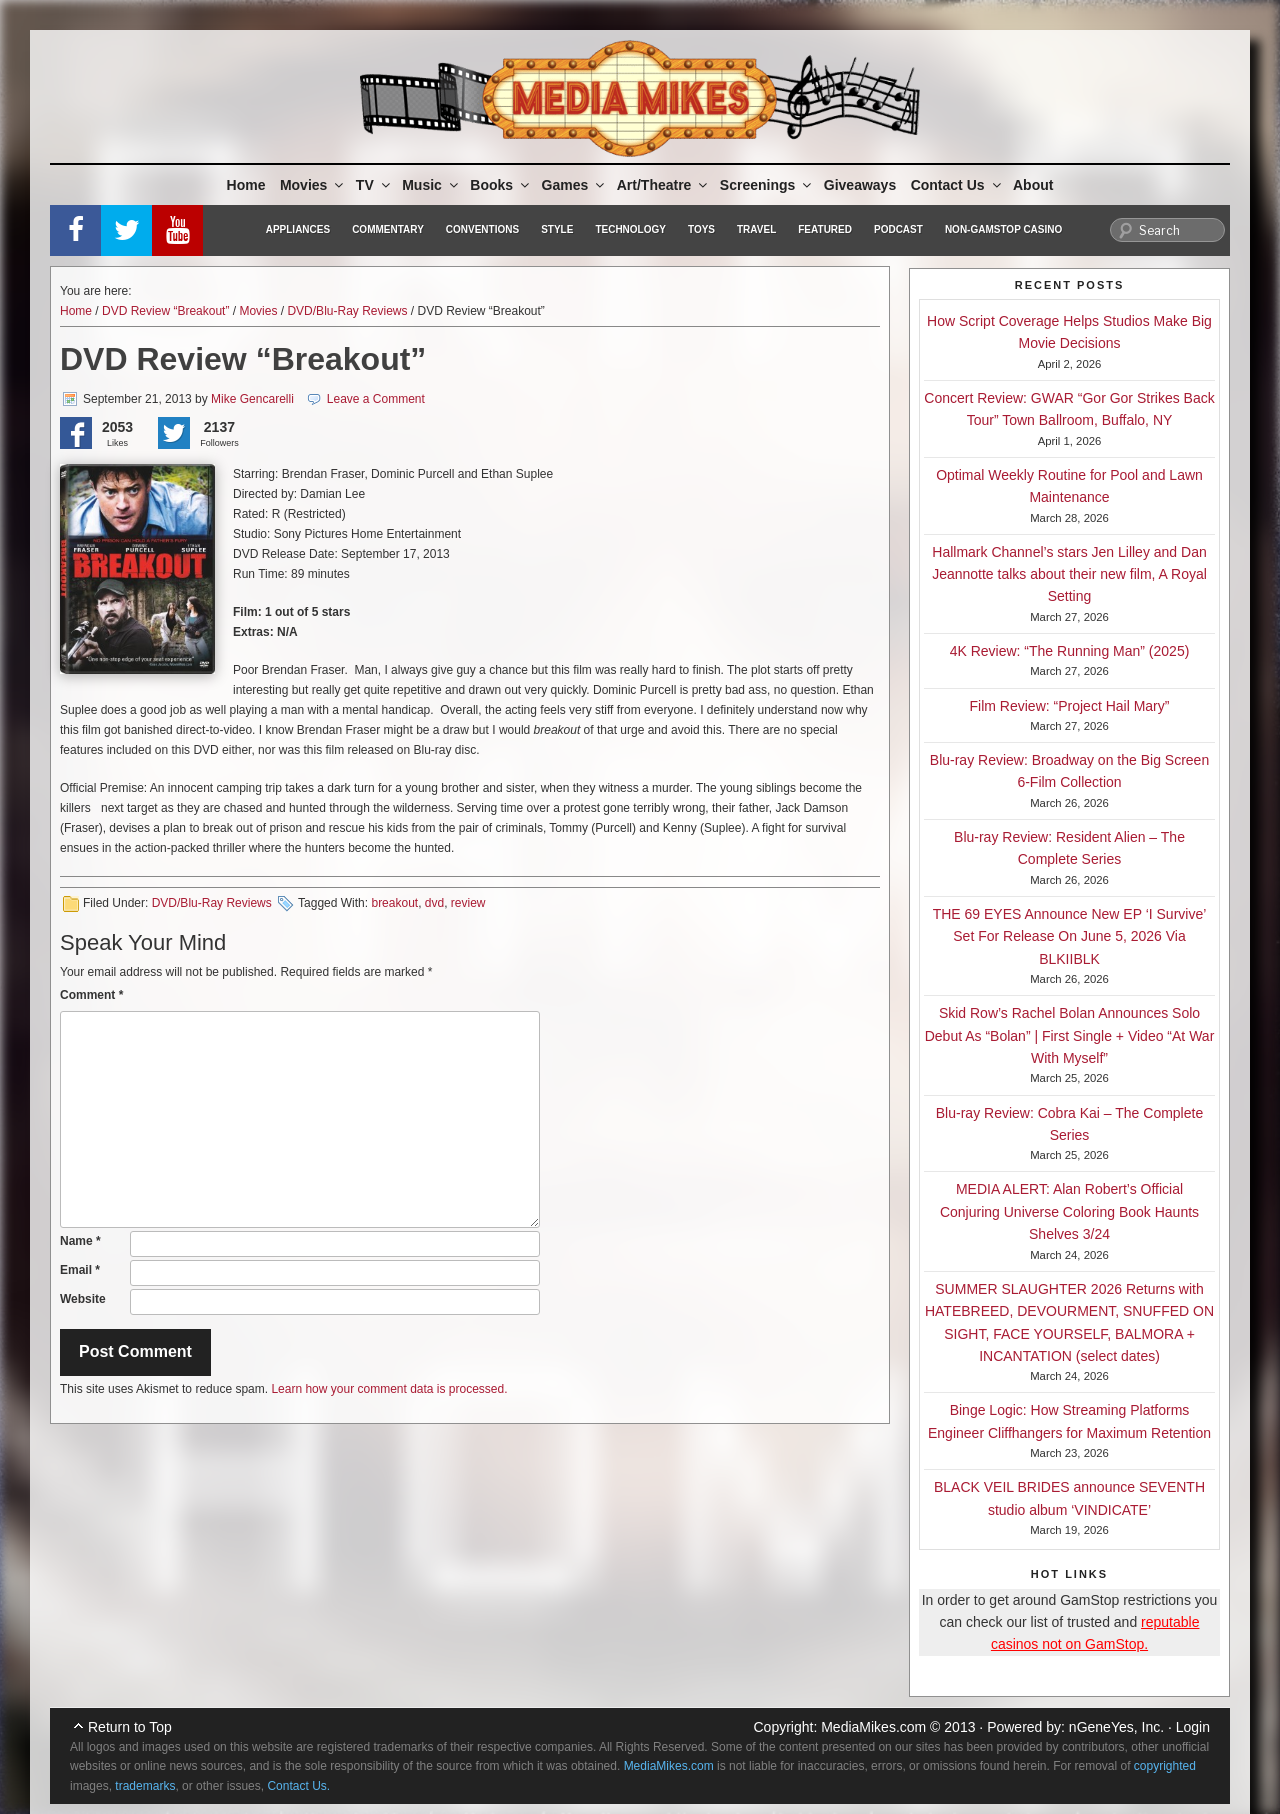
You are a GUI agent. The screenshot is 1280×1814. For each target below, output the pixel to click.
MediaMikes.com (873, 1727)
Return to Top (130, 1727)
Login (1193, 1727)
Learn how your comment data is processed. (389, 1389)
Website (83, 1299)
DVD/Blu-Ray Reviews (347, 311)
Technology (630, 229)
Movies (313, 185)
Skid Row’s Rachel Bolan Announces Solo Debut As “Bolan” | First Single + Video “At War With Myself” (1070, 1035)
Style (557, 229)
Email (80, 1270)
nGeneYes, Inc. (1116, 1727)
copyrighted (1165, 1766)
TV (374, 185)
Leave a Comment (376, 399)
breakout (394, 903)
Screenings (767, 185)
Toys (701, 229)
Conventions (482, 229)
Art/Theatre (664, 185)
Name (80, 1241)
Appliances (298, 229)
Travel (756, 229)
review (468, 903)
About (1033, 185)
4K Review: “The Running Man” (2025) (1070, 651)
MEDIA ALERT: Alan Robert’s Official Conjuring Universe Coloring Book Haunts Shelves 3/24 (1069, 1211)
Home (246, 185)
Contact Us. (298, 1786)
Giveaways (860, 185)
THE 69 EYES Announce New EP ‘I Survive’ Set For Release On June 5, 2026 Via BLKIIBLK (1070, 936)
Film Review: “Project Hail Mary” (1070, 706)
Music (431, 185)
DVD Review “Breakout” (165, 311)
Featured (825, 229)
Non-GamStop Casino (1003, 229)
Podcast (898, 229)
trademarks (145, 1786)
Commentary (388, 229)
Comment (91, 995)
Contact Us (957, 185)
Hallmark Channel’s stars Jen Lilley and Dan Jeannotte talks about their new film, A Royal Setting (1069, 574)
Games (575, 185)
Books (501, 185)
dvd (434, 903)
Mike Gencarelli (252, 399)
